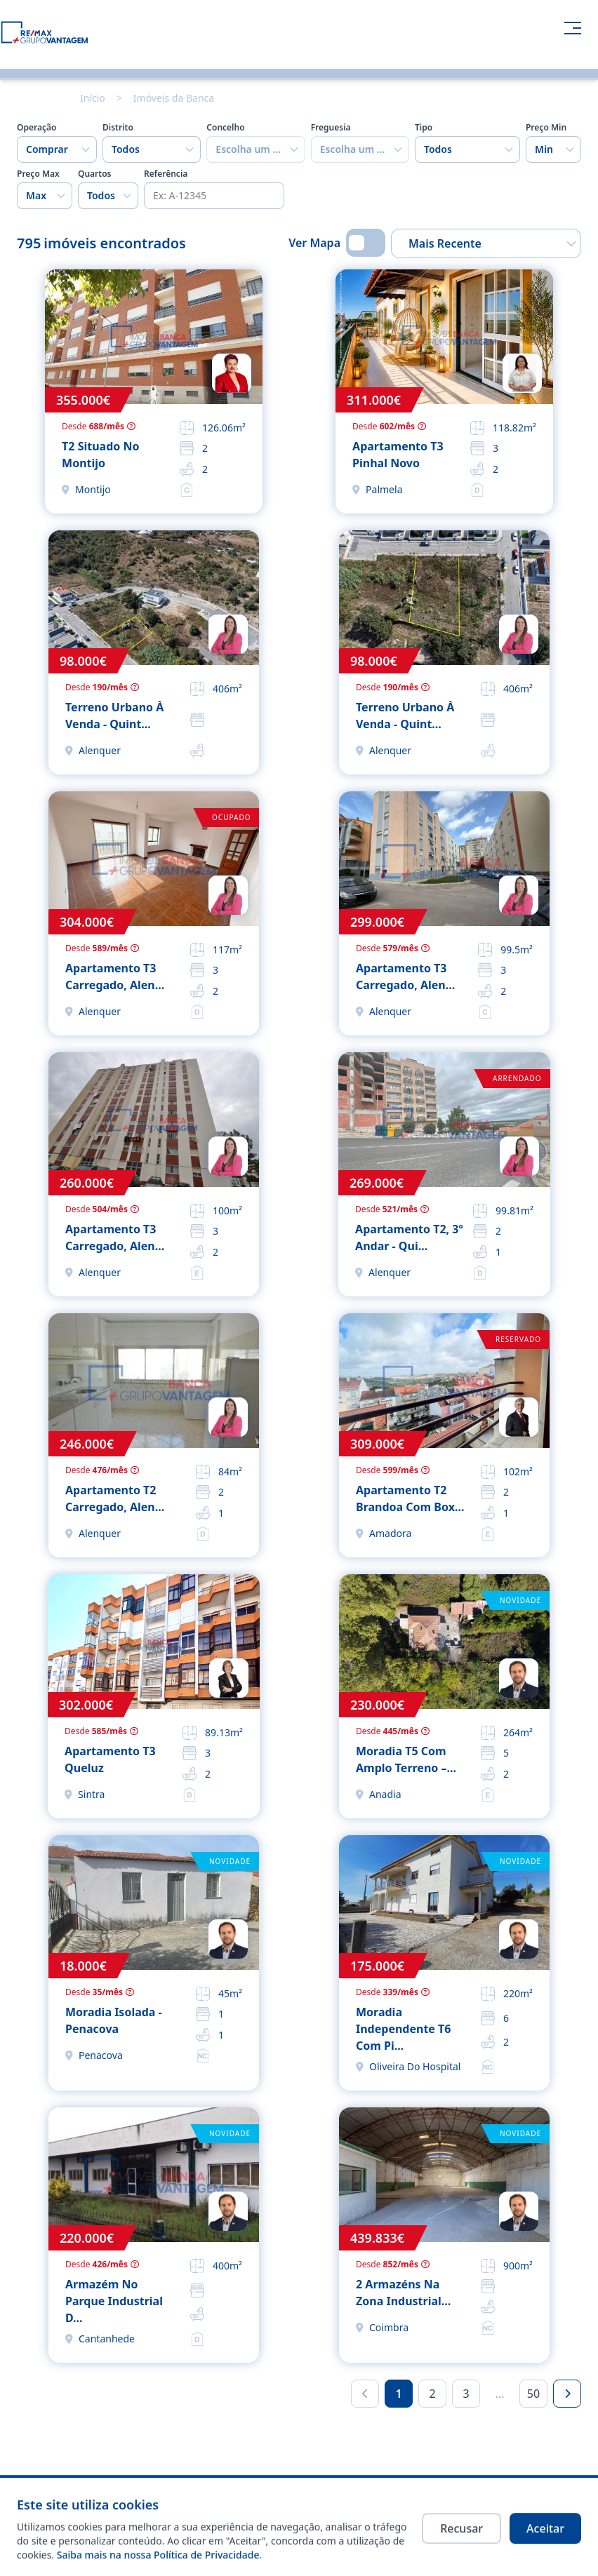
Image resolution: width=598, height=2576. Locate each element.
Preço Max (38, 174)
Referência (165, 174)
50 (533, 2393)
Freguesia (331, 127)
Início (92, 98)
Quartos (95, 174)
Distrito (117, 127)
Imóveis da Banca (173, 98)
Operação (36, 127)
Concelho (225, 127)
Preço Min (546, 127)
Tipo (423, 127)
